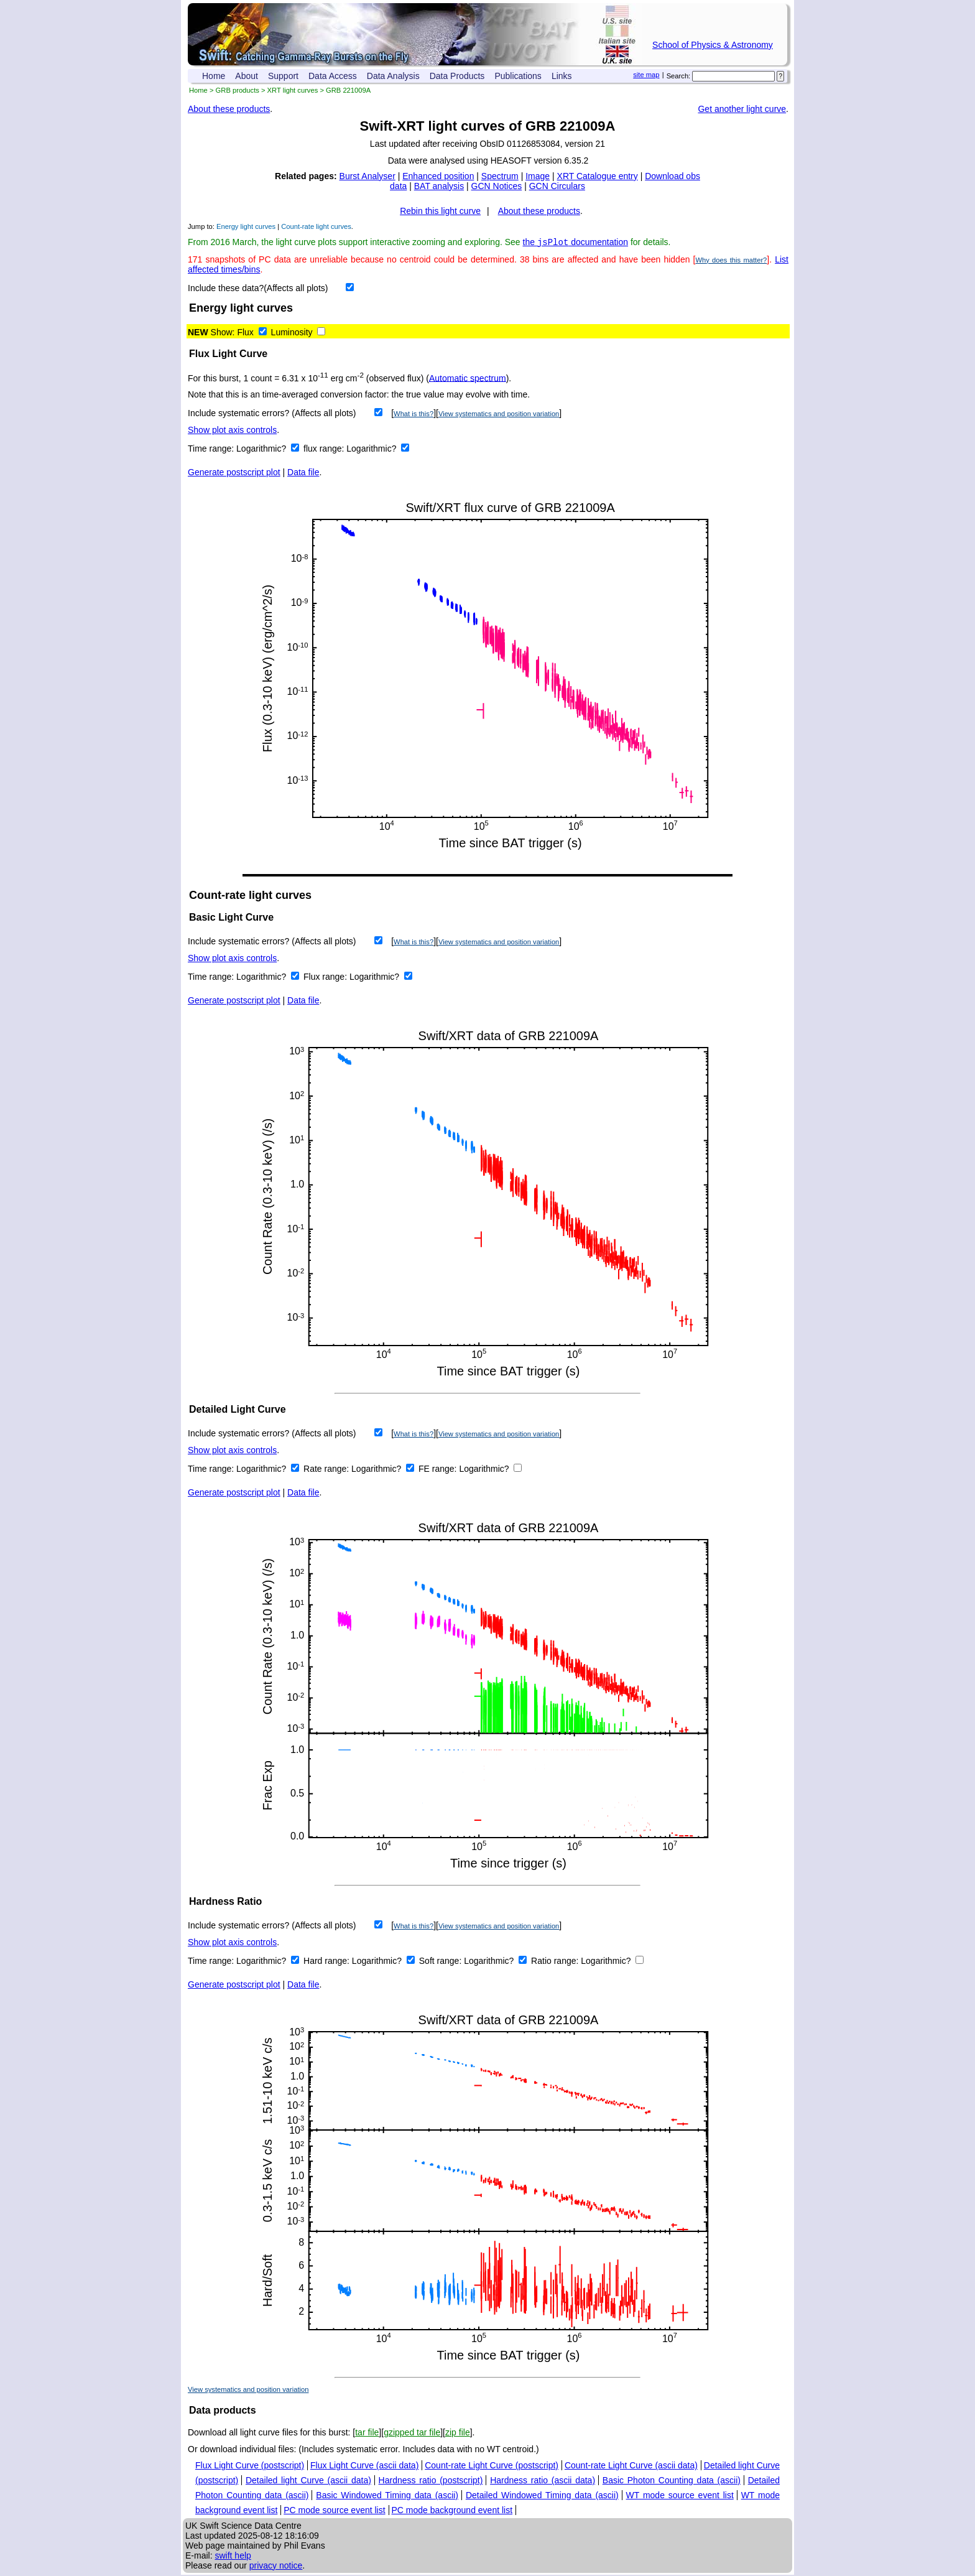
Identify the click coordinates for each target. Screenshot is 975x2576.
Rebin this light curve (440, 211)
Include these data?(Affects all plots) (258, 289)
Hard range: (327, 1962)
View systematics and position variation (498, 415)
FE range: (438, 1470)
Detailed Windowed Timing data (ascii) (542, 2496)
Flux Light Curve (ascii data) (364, 2466)
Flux (245, 333)
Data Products (457, 76)
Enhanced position (438, 176)
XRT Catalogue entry (597, 176)
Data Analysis (393, 76)
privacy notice (276, 2567)
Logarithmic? (262, 450)
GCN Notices (496, 186)
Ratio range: (556, 1962)
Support (283, 76)
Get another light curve (742, 109)
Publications (518, 76)
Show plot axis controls (232, 431)
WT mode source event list (680, 2496)
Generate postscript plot (234, 473)
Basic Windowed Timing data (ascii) (387, 2496)
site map (646, 74)
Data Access (332, 76)
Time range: (212, 450)
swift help (233, 2557)
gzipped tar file (412, 2434)
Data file (303, 473)
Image (537, 176)
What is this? (413, 415)
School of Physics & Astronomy (712, 45)
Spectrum (500, 176)
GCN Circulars (557, 186)
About (246, 76)
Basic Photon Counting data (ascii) (672, 2481)
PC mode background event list (452, 2511)
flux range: (324, 450)
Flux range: (326, 978)
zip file (457, 2434)
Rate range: (327, 1470)
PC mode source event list (334, 2511)
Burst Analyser (367, 176)
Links (562, 76)
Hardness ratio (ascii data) (542, 2481)
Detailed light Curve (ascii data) (308, 2481)
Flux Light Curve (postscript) (249, 2466)
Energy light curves (245, 226)
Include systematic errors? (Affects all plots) (272, 414)
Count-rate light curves (316, 226)
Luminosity (292, 333)
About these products (229, 109)
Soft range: (441, 1962)
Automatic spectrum (467, 379)
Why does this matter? (731, 261)
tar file (367, 2434)
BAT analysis (439, 186)
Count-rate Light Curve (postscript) (491, 2466)
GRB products (237, 90)
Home (213, 76)
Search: (679, 76)
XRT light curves (292, 90)
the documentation (576, 243)
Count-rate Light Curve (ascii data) (631, 2466)
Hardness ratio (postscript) (431, 2481)
